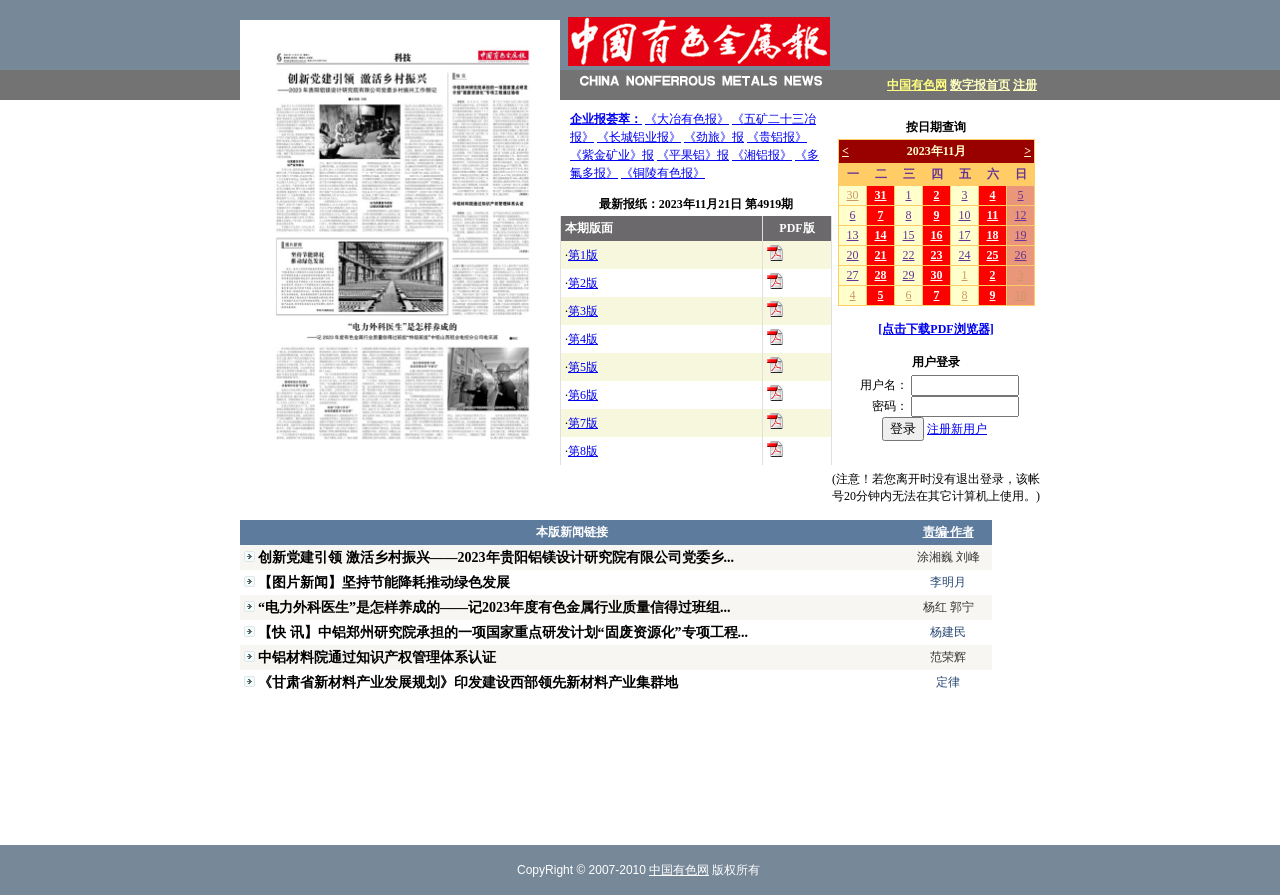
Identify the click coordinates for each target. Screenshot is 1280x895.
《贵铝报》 (777, 137)
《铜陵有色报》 (663, 173)
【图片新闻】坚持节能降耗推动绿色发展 (384, 582)
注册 (1025, 85)
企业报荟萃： (606, 119)
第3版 (583, 311)
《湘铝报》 (762, 155)
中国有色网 (917, 85)
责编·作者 (948, 532)
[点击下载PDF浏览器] (935, 329)
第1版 (583, 255)
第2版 (583, 283)
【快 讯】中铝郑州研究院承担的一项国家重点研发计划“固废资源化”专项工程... (503, 632)
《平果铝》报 (693, 155)
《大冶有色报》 (687, 119)
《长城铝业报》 (639, 137)
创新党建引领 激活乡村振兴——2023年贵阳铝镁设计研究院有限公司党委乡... (496, 557)
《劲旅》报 (714, 137)
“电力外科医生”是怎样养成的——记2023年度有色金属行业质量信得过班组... (494, 607)
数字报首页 (980, 85)
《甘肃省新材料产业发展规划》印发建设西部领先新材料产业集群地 (468, 682)
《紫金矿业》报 (612, 155)
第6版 (583, 395)
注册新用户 (957, 429)
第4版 (583, 339)
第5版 (583, 367)
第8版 (583, 451)
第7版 (583, 423)
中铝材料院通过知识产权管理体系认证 (377, 657)
